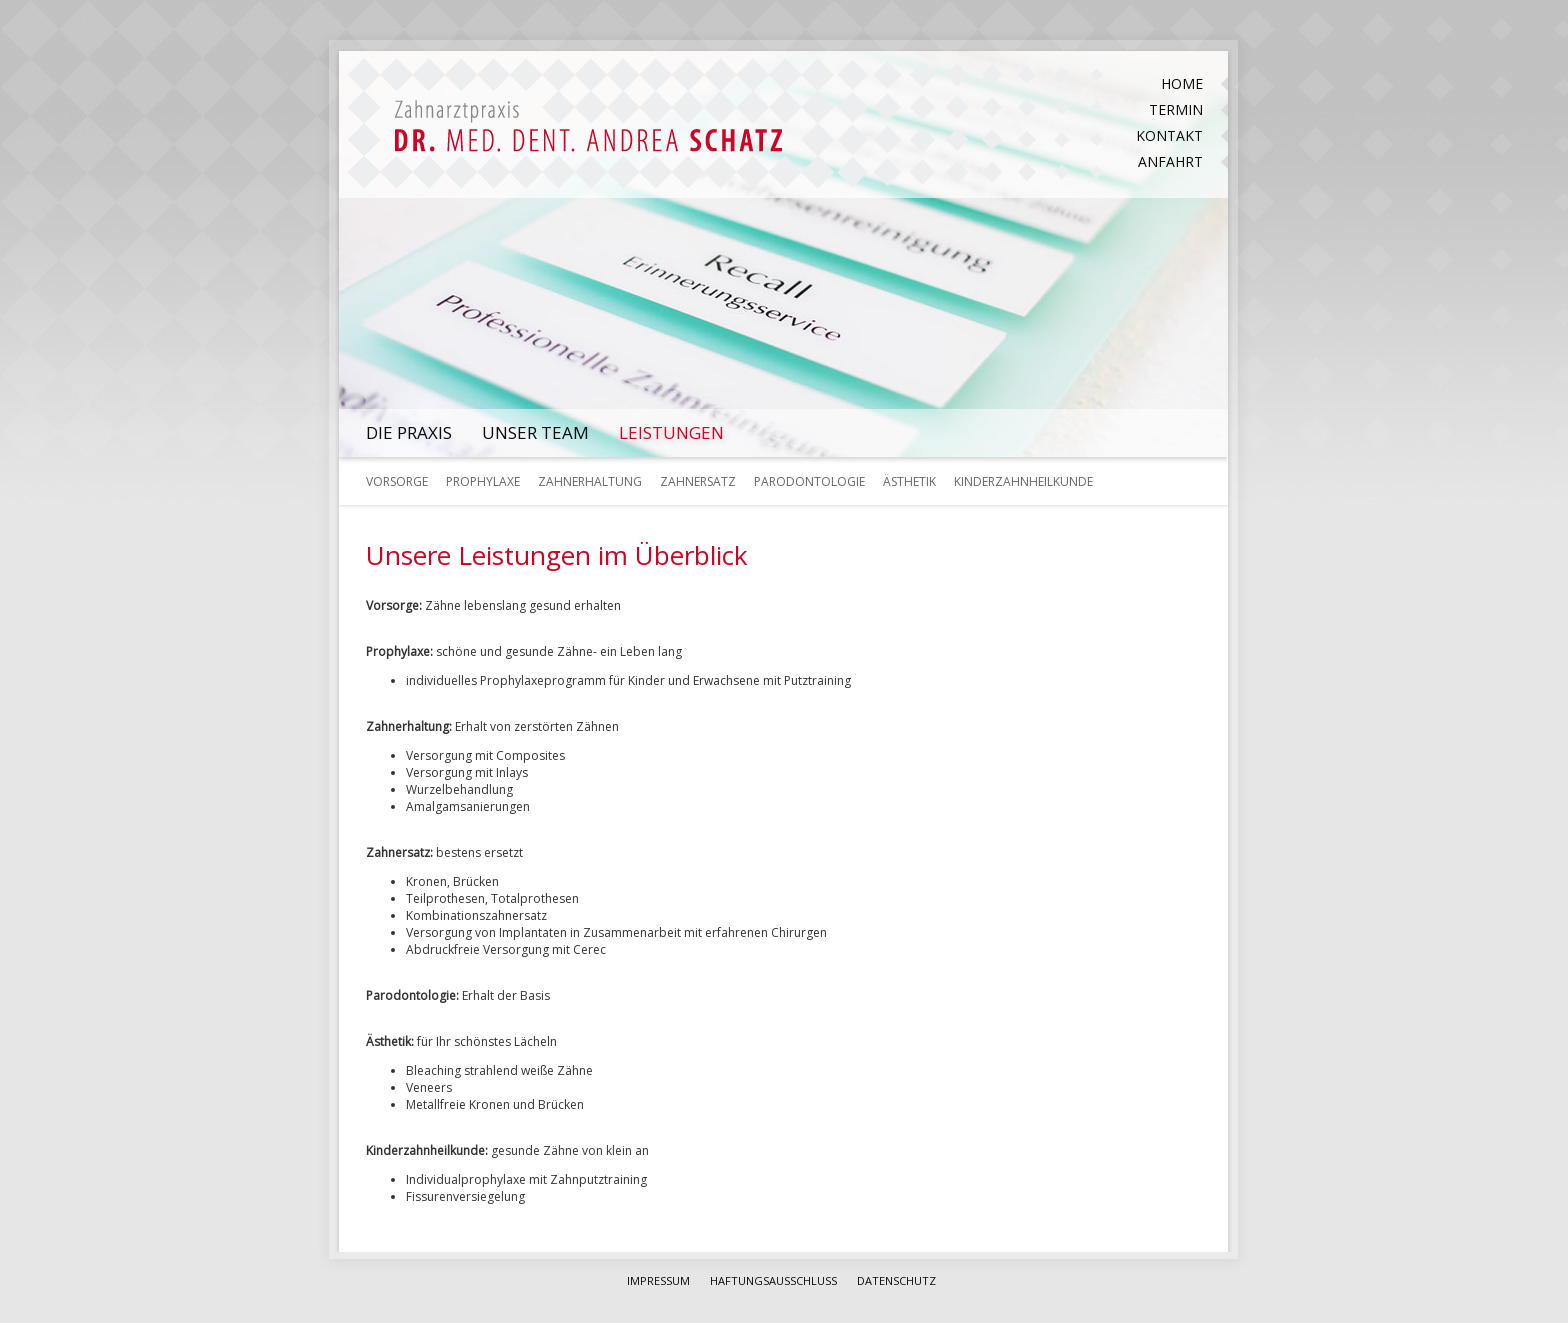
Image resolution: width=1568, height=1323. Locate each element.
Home (1182, 83)
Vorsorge (397, 481)
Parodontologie (809, 481)
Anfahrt (1170, 161)
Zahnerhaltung (590, 481)
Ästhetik (909, 481)
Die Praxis (409, 432)
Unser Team (535, 432)
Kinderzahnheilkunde (1023, 481)
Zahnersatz (698, 481)
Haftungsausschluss (773, 1280)
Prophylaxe (483, 481)
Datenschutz (896, 1280)
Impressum (658, 1280)
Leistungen (671, 432)
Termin (1176, 109)
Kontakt (1169, 135)
